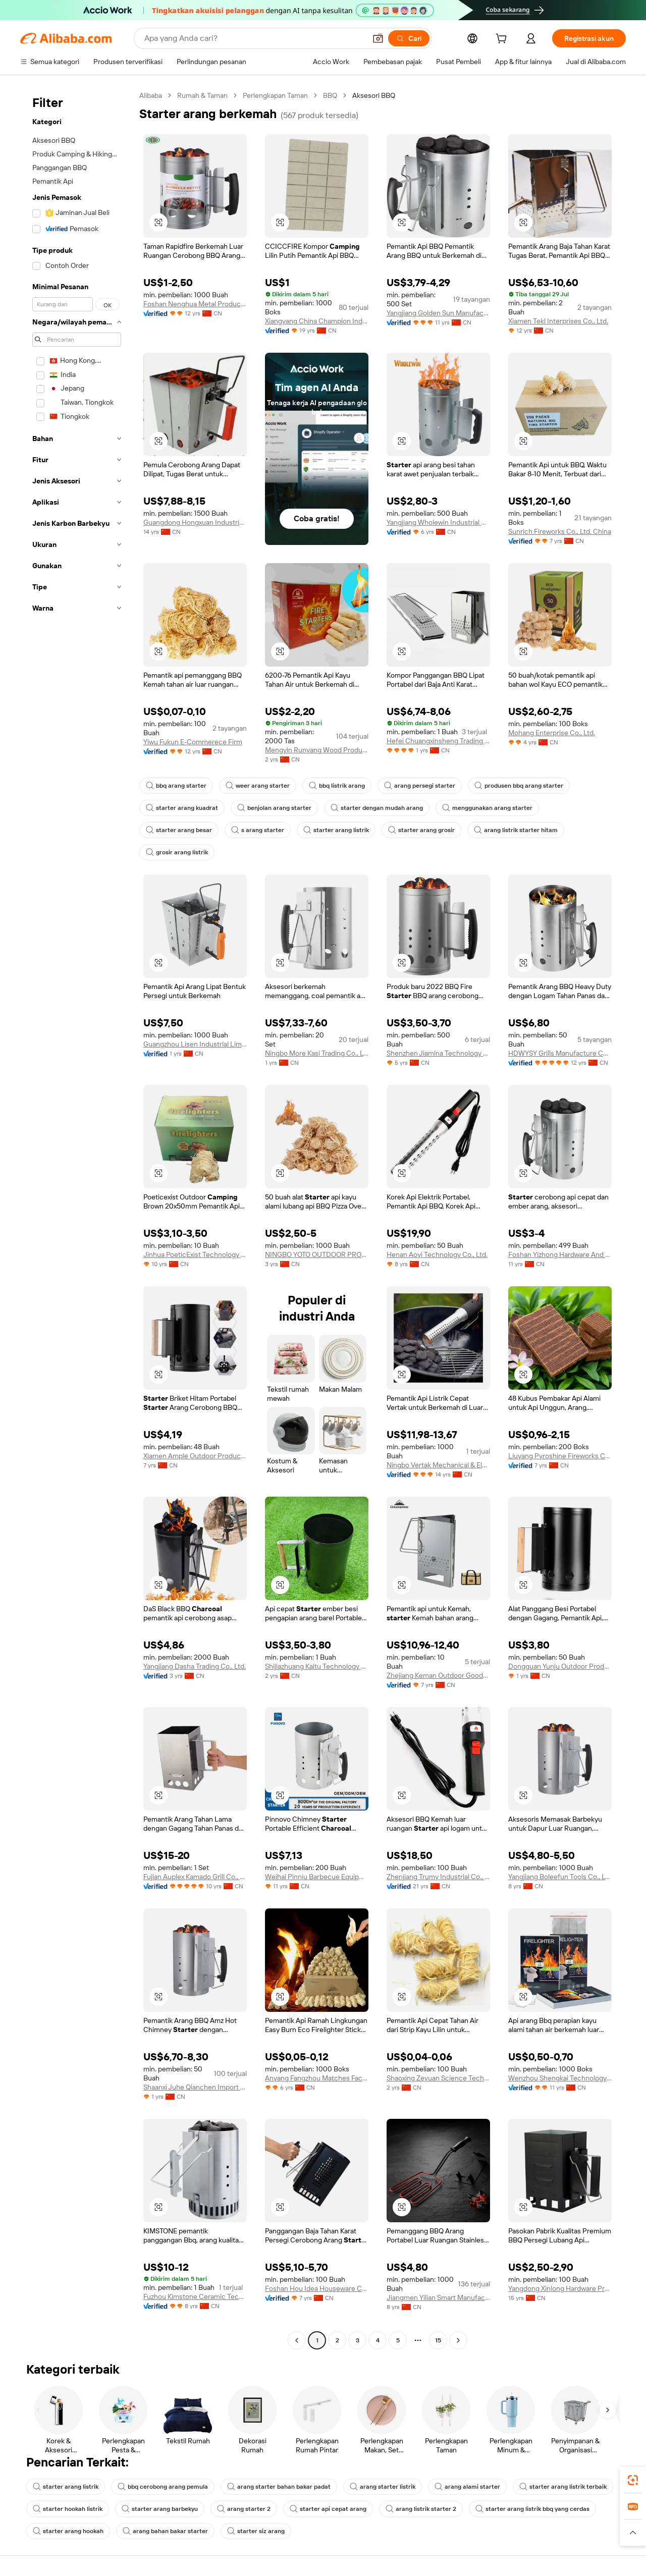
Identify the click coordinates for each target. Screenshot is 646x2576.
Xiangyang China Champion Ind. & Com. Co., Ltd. (316, 321)
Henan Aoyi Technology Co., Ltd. (437, 1254)
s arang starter (257, 830)
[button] (378, 38)
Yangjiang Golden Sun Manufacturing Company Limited (438, 313)
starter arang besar (179, 830)
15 (438, 2340)
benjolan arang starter (274, 808)
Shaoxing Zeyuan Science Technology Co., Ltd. (438, 2078)
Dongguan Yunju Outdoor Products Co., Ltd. (560, 1666)
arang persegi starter (419, 786)
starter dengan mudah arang (377, 808)
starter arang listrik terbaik (563, 2487)
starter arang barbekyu (160, 2509)
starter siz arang (256, 2531)
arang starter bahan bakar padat (279, 2487)
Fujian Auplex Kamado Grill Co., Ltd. (195, 1877)
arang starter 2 (244, 2509)
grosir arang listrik (177, 852)
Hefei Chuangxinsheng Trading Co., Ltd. (438, 741)
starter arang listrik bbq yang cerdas (532, 2509)
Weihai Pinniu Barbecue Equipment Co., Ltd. (316, 1877)
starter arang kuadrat (182, 808)
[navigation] (76, 1219)
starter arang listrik (336, 830)
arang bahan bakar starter (165, 2531)
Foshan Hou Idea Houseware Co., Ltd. (316, 2288)
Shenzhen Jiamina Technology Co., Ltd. (438, 1053)
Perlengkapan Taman (275, 95)
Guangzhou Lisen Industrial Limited (195, 1044)
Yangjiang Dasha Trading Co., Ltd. (194, 1666)
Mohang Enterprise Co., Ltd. (551, 733)
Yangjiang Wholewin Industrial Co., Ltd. (438, 522)
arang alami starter (467, 2487)
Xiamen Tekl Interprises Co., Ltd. (558, 321)
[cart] (503, 40)
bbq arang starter (176, 786)
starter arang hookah (68, 2531)
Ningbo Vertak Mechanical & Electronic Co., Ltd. (438, 1465)
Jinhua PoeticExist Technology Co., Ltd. (195, 1254)
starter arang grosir (421, 830)
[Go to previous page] (297, 2340)
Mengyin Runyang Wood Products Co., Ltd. (316, 750)
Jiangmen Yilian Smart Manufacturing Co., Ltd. (438, 2297)
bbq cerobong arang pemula (163, 2487)
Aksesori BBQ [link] (373, 95)
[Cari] (408, 38)
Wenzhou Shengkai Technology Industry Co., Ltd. (560, 2078)
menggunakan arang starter (487, 808)
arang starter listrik (382, 2487)
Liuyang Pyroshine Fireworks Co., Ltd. (560, 1456)
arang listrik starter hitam (516, 830)
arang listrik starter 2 (421, 2509)
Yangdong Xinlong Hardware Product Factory (560, 2288)
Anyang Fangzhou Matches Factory (316, 2078)
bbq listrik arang (337, 786)
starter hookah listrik (67, 2509)
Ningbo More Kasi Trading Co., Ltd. (316, 1053)
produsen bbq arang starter (518, 786)
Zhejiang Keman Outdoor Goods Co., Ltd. (438, 1675)
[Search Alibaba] (254, 38)
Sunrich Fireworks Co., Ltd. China (559, 531)
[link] (633, 2480)
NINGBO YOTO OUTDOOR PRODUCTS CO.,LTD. (316, 1254)
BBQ (330, 95)
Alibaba (150, 95)
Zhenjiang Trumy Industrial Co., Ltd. (438, 1877)
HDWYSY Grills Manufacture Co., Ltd (560, 1053)
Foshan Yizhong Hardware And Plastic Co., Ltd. (560, 1254)
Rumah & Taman (202, 95)
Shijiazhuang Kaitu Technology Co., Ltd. (316, 1666)
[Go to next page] (458, 2340)
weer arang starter (258, 786)
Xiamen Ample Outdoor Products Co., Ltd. (195, 1456)
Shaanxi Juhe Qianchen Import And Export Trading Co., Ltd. (195, 2087)
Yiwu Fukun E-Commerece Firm (192, 742)
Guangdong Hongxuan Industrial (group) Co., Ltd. (195, 522)
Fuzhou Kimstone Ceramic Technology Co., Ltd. (195, 2296)
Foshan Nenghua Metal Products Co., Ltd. (195, 304)
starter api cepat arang (328, 2509)
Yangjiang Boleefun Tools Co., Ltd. (560, 1877)
